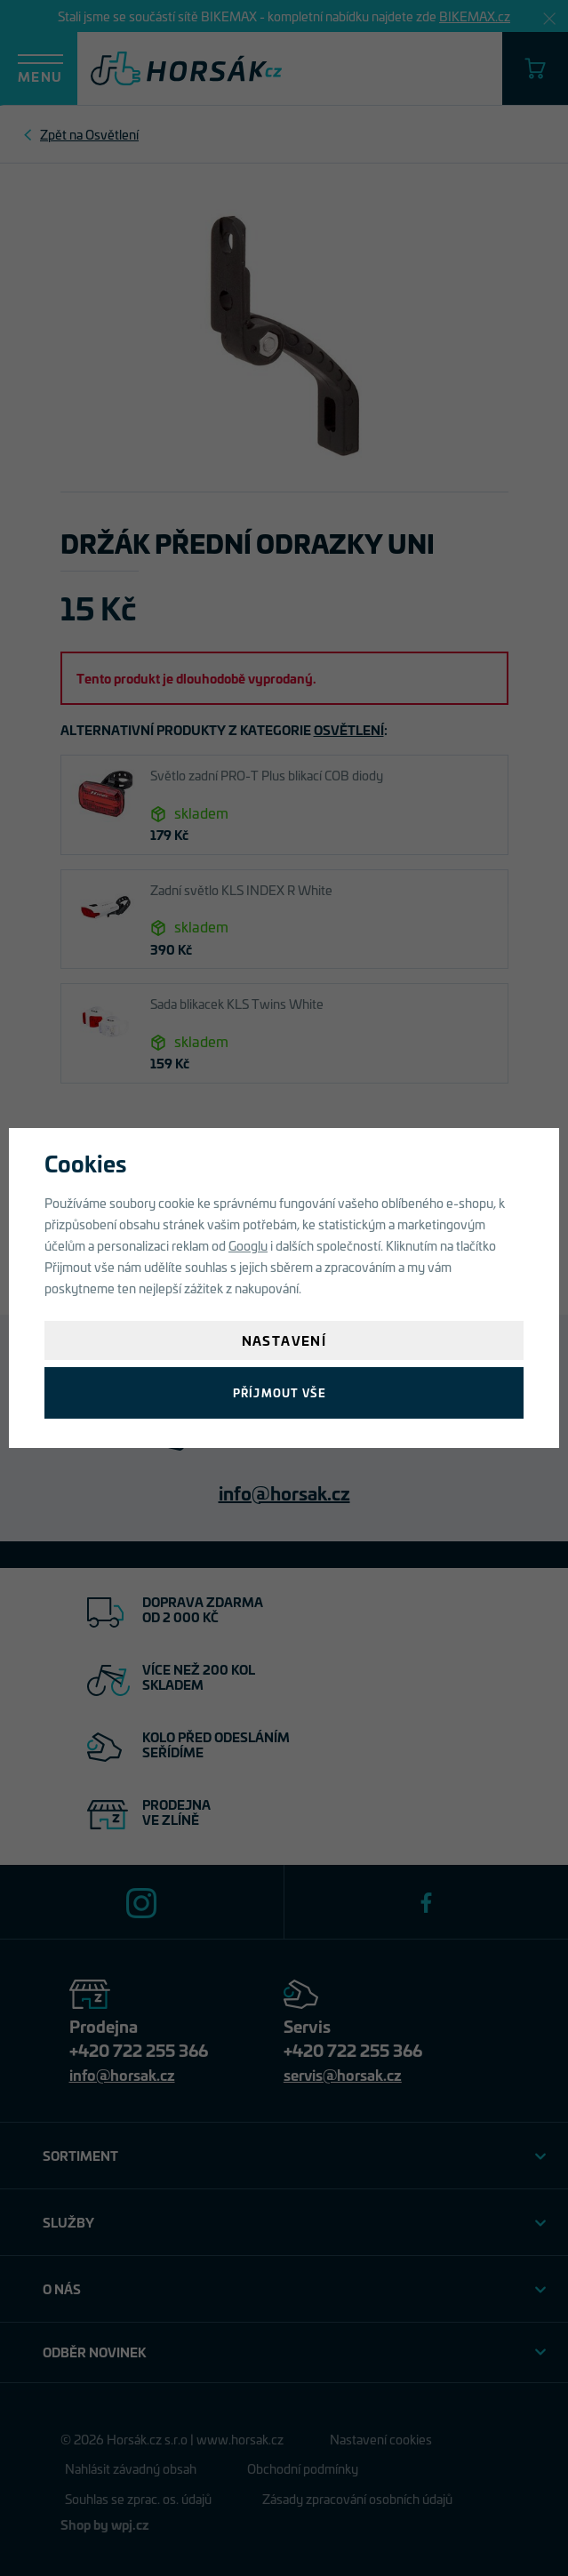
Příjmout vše (279, 1392)
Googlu (248, 1245)
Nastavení (284, 1340)
